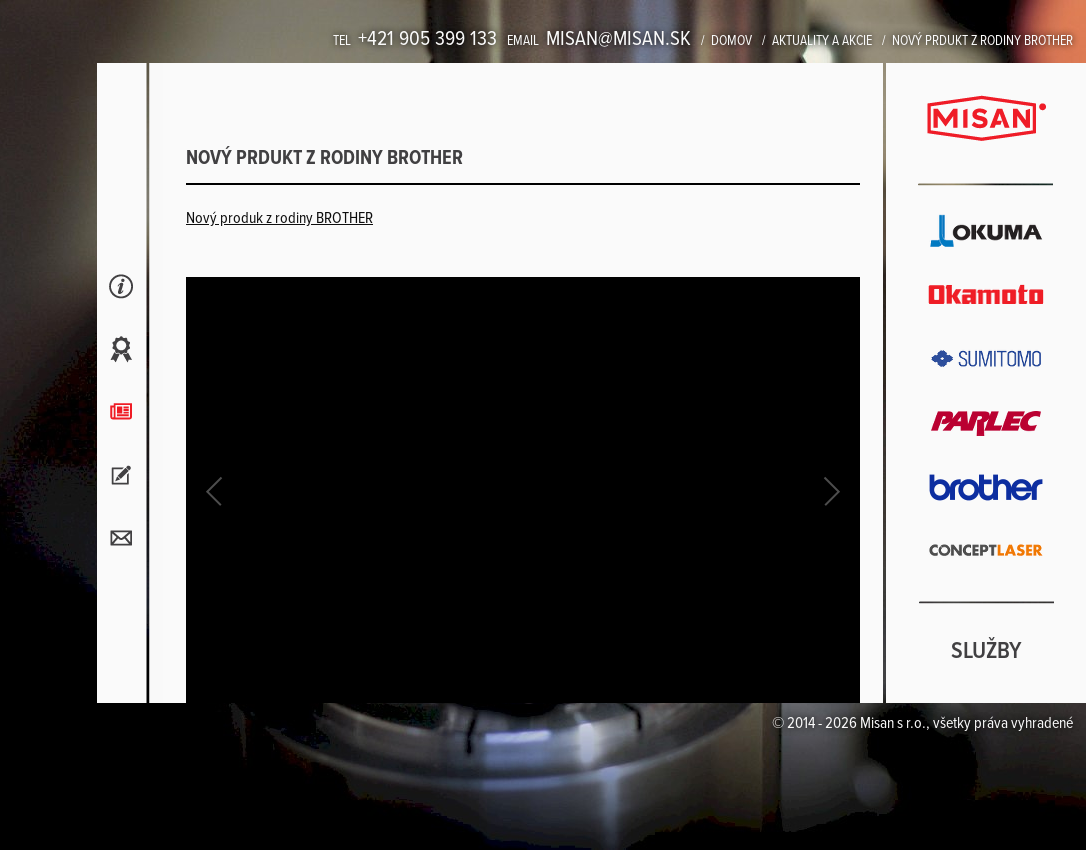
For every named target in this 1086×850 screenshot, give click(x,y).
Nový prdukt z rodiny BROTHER (982, 41)
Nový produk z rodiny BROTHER (279, 218)
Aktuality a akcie (822, 41)
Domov (731, 41)
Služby (986, 652)
